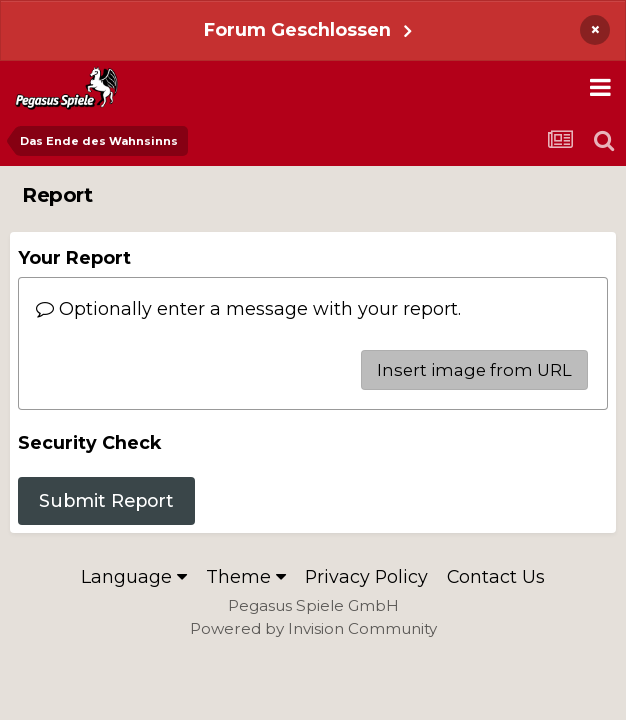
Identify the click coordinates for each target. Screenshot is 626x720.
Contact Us (496, 576)
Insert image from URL (474, 370)
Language (134, 576)
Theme (246, 576)
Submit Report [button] (106, 500)
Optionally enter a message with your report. (248, 308)
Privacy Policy (366, 576)
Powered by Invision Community (313, 628)
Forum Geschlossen (297, 29)
